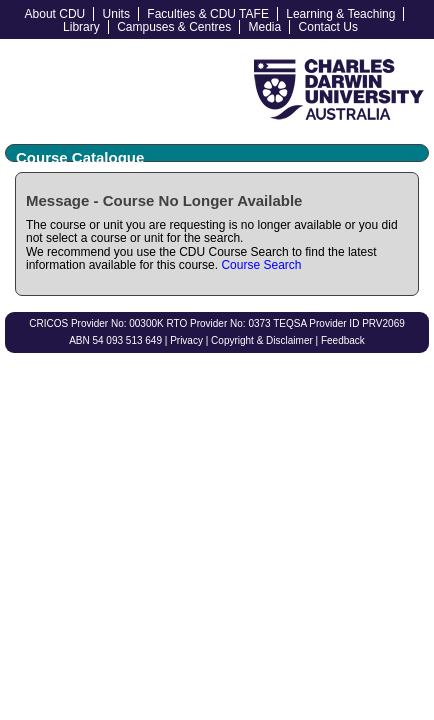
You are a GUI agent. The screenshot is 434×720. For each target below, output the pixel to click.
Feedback (343, 340)
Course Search (261, 265)
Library (81, 27)
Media (265, 27)
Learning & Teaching (340, 14)
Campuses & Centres (174, 27)
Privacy (186, 340)
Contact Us (328, 27)
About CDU (55, 14)
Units (116, 14)
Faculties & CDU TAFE (208, 14)
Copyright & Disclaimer (262, 340)
